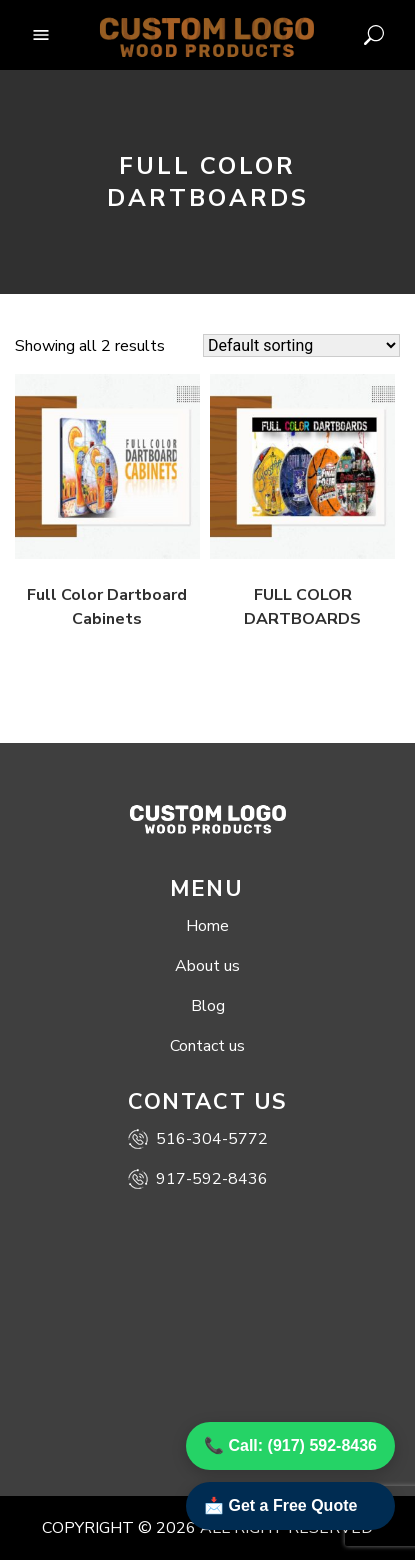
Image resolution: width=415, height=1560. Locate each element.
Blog (208, 1006)
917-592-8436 (198, 1179)
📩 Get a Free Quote (280, 1505)
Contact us (207, 1046)
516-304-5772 (198, 1139)
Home (207, 926)
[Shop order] (301, 345)
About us (207, 966)
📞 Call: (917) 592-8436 (290, 1445)
